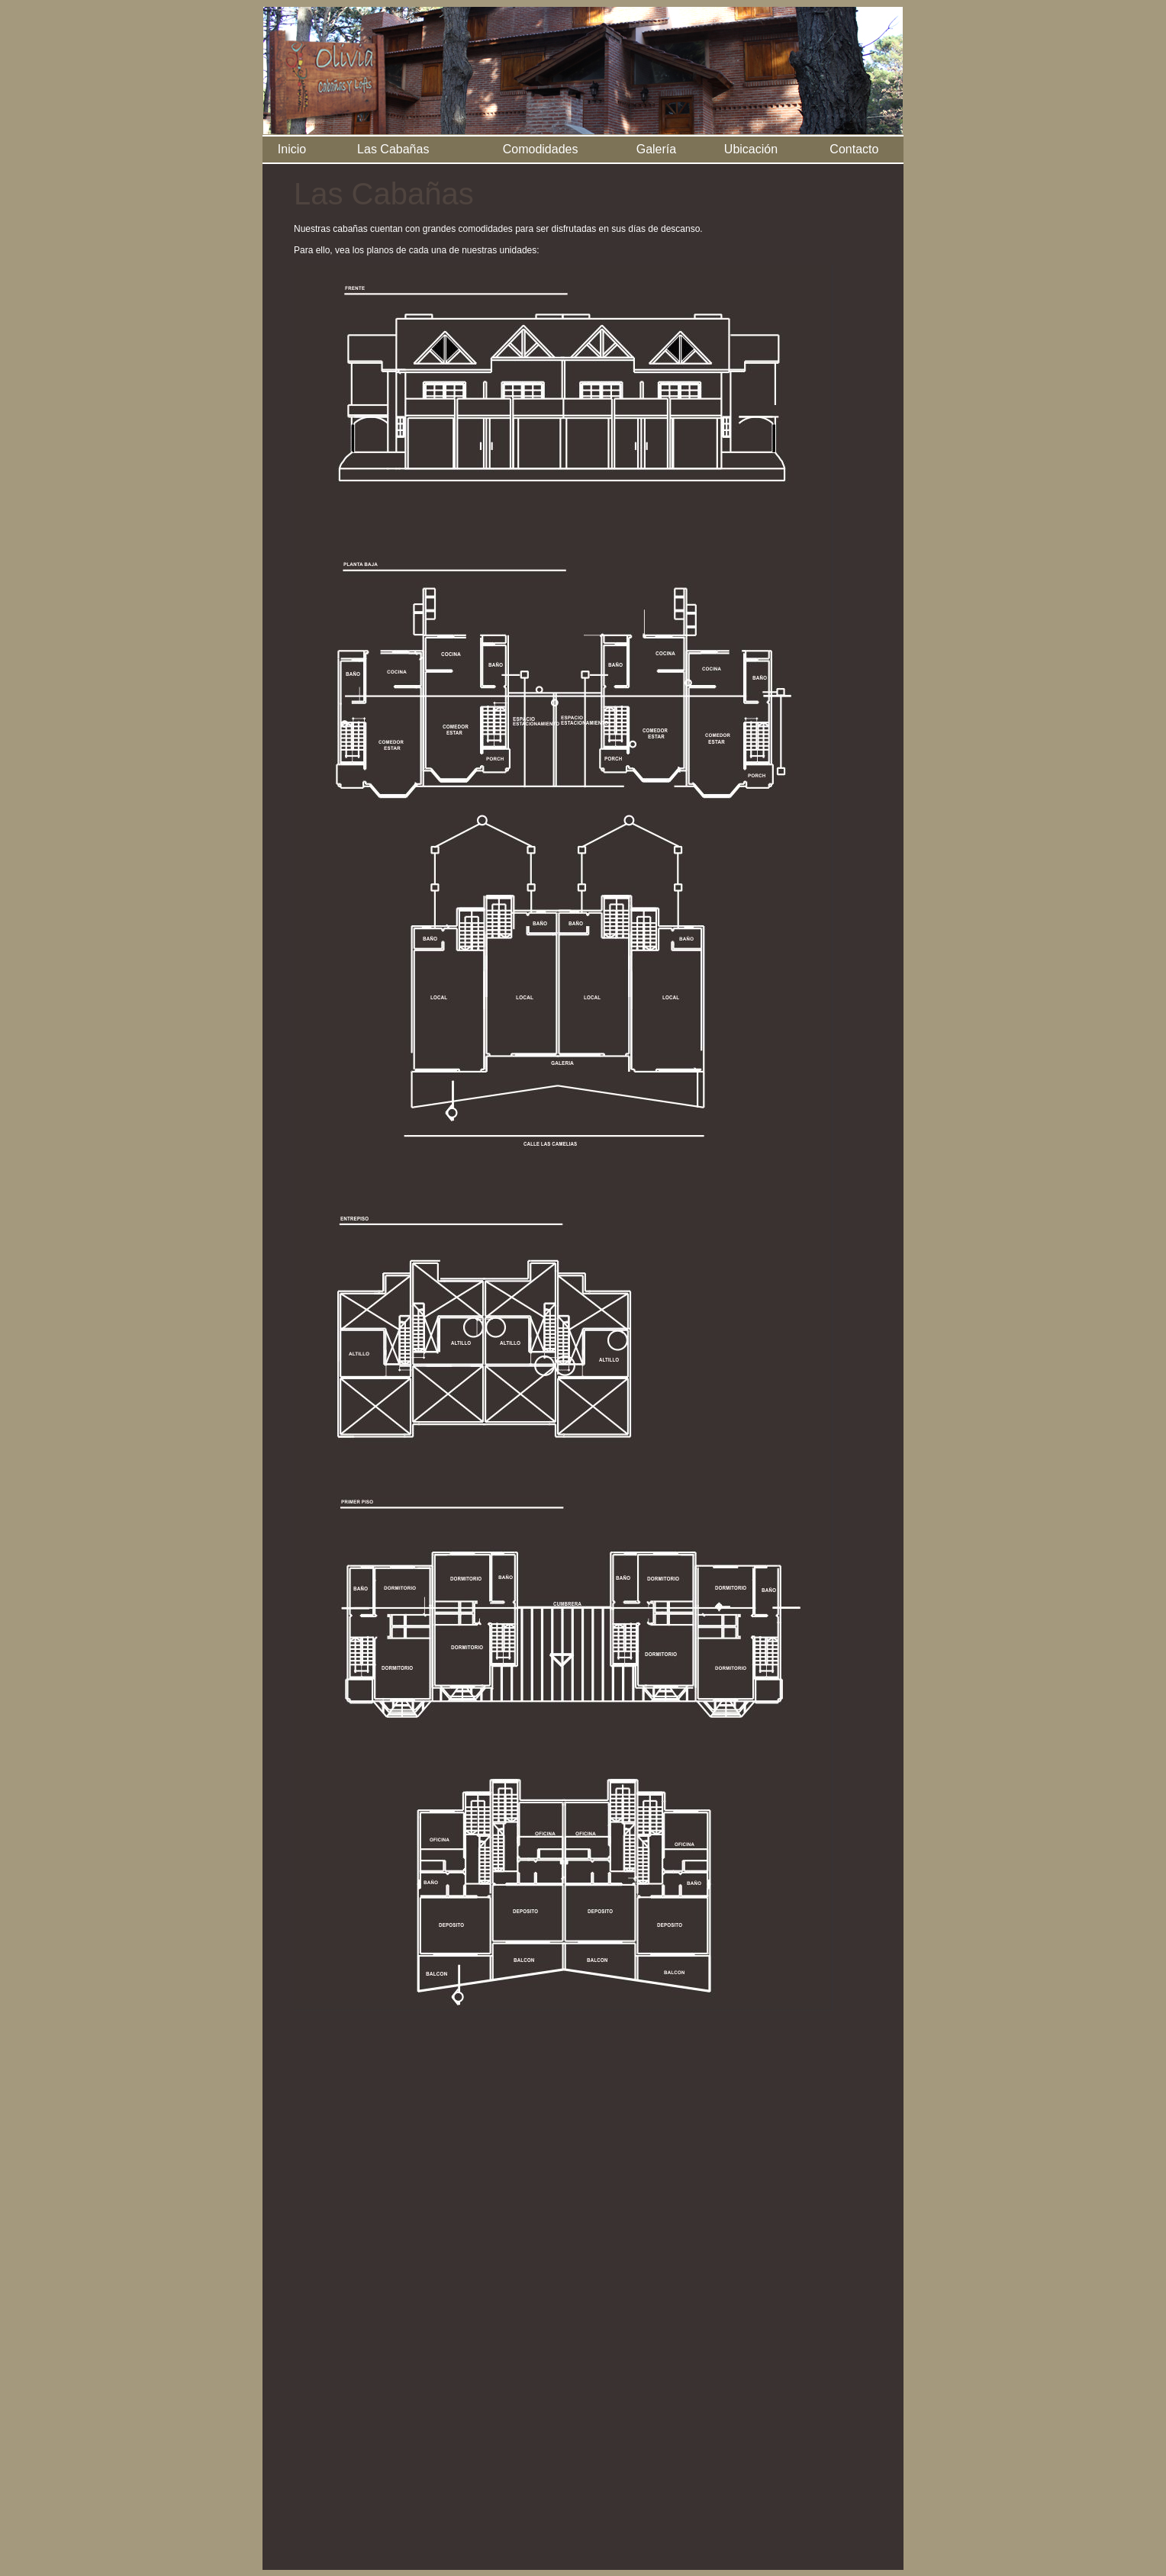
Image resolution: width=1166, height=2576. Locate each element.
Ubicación (751, 149)
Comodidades (540, 149)
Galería (656, 149)
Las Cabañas (393, 149)
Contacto (853, 149)
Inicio (292, 149)
